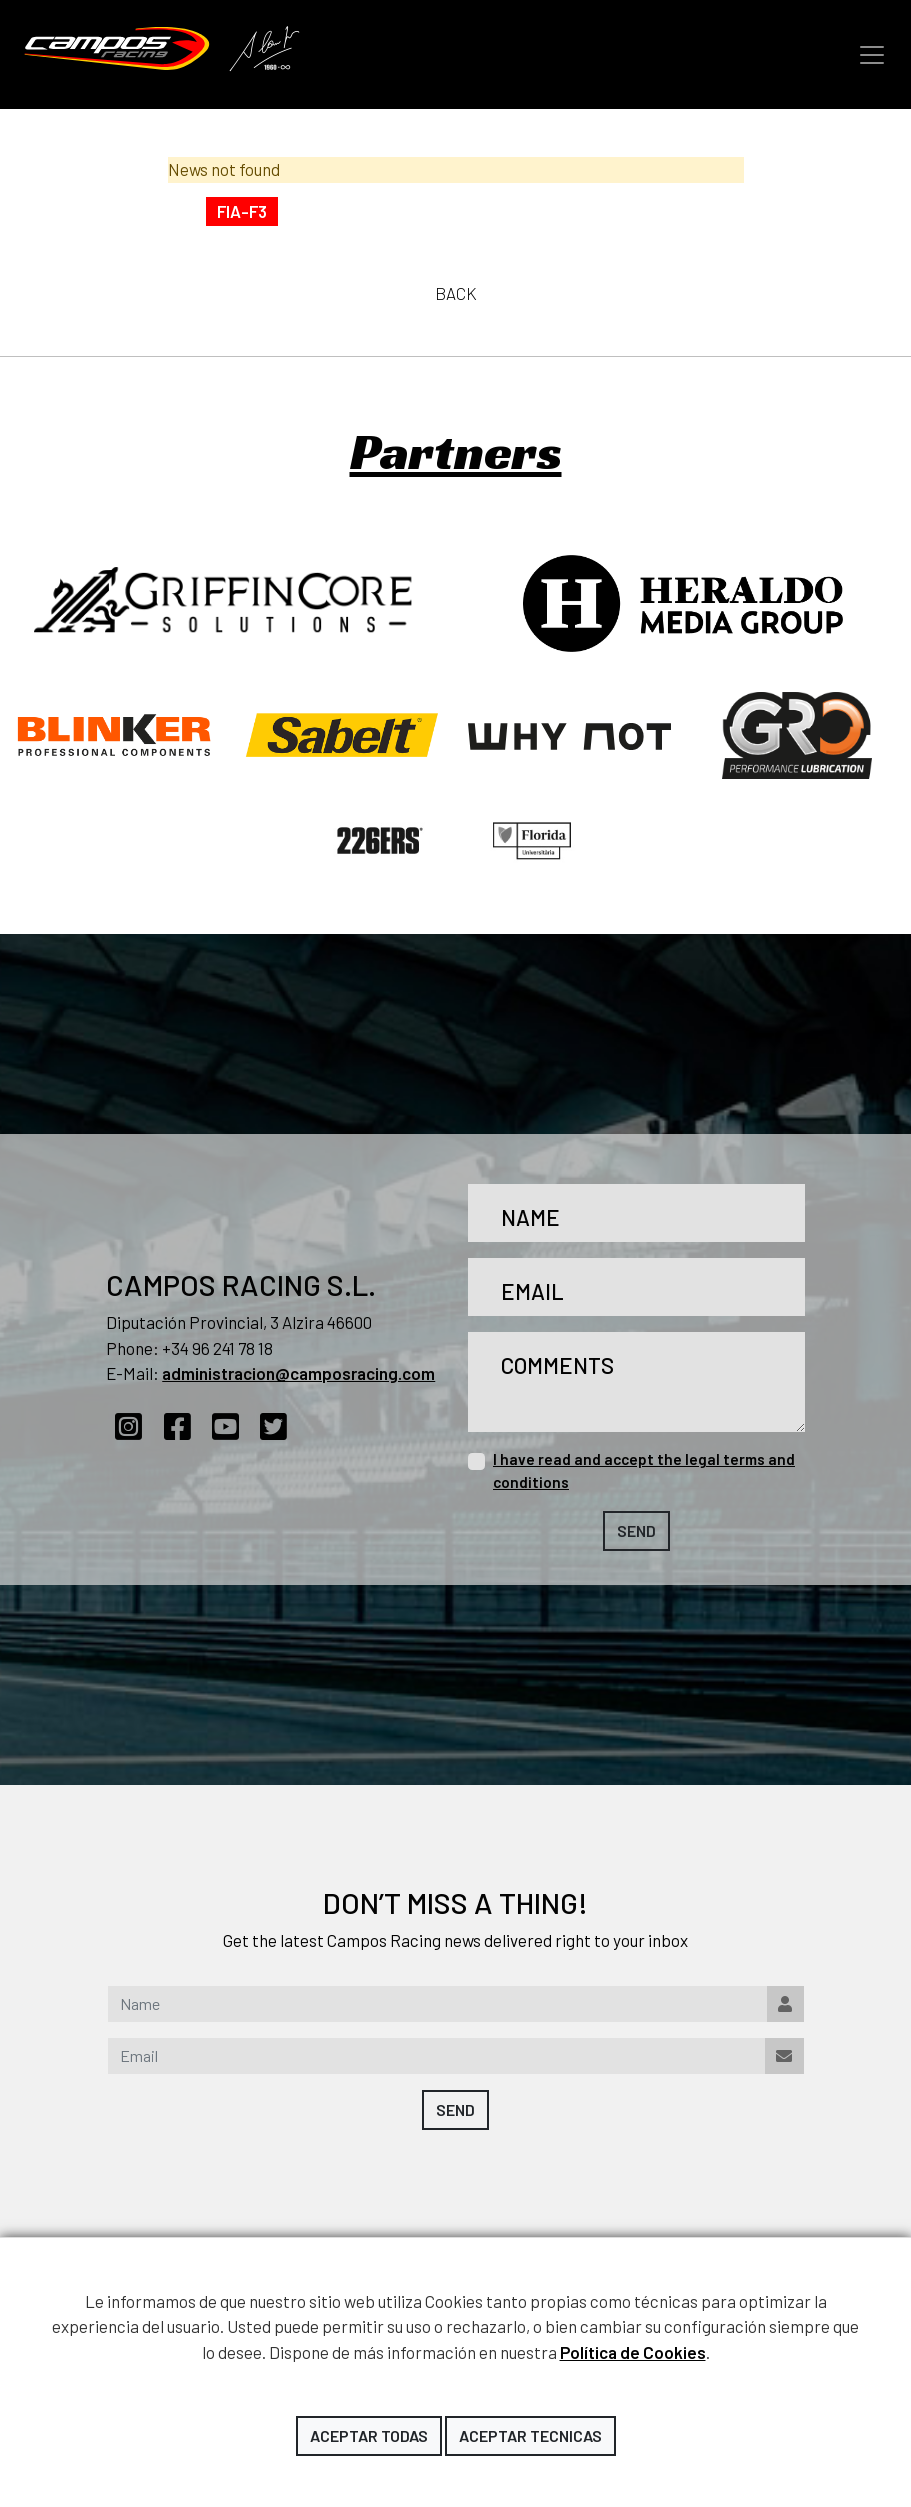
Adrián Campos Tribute (264, 50)
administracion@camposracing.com (298, 1373)
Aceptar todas (369, 2435)
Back (456, 293)
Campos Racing (117, 48)
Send (636, 1530)
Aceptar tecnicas (530, 2435)
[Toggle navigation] (872, 55)
